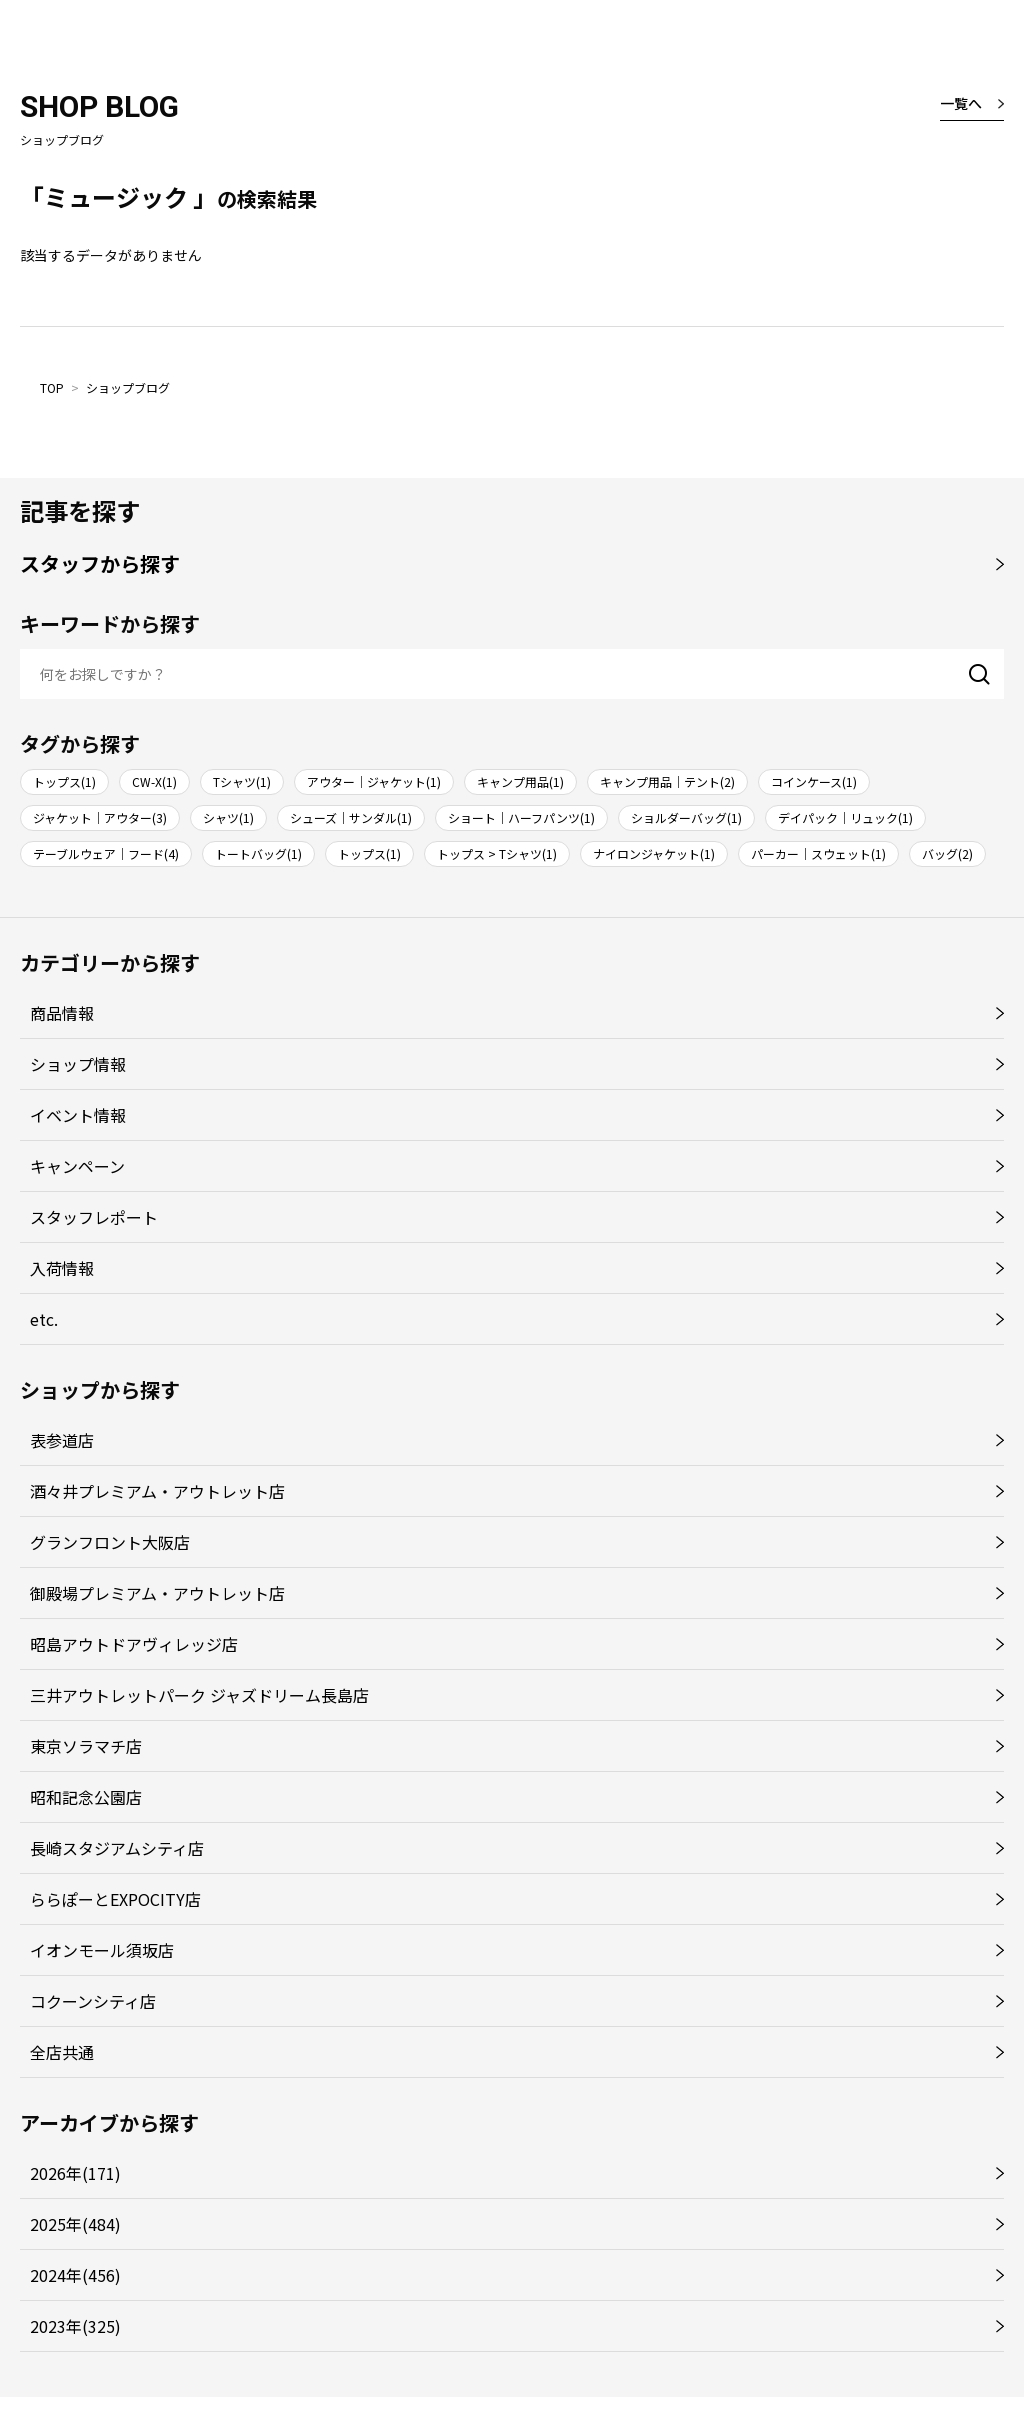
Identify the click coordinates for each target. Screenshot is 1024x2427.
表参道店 (62, 1440)
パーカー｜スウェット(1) (818, 853)
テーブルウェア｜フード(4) (106, 853)
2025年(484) (75, 2224)
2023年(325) (75, 2326)
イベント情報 (78, 1115)
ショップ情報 (78, 1064)
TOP (52, 387)
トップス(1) (64, 781)
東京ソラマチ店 (86, 1746)
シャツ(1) (228, 817)
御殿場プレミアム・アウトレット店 (157, 1593)
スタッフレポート (94, 1217)
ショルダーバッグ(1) (686, 817)
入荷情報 (62, 1268)
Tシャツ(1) (242, 781)
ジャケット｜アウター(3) (100, 817)
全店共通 (62, 2052)
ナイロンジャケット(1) (654, 853)
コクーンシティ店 (93, 2001)
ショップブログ (128, 387)
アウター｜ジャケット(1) (374, 781)
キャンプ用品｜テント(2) (667, 781)
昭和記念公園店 (86, 1797)
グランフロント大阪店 (110, 1542)
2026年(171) (75, 2173)
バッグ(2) (947, 853)
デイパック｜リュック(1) (845, 817)
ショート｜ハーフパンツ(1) (521, 817)
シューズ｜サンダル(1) (351, 817)
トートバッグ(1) (258, 853)
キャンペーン (77, 1166)
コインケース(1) (814, 781)
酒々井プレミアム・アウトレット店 (157, 1491)
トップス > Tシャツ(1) (497, 853)
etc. (44, 1319)
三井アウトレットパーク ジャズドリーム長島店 (199, 1695)
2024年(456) (75, 2275)
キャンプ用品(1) (520, 781)
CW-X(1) (154, 781)
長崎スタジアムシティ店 (117, 1848)
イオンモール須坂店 (102, 1950)
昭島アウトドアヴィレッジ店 (134, 1644)
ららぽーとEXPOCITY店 (115, 1899)
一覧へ (961, 103)
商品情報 (62, 1013)
